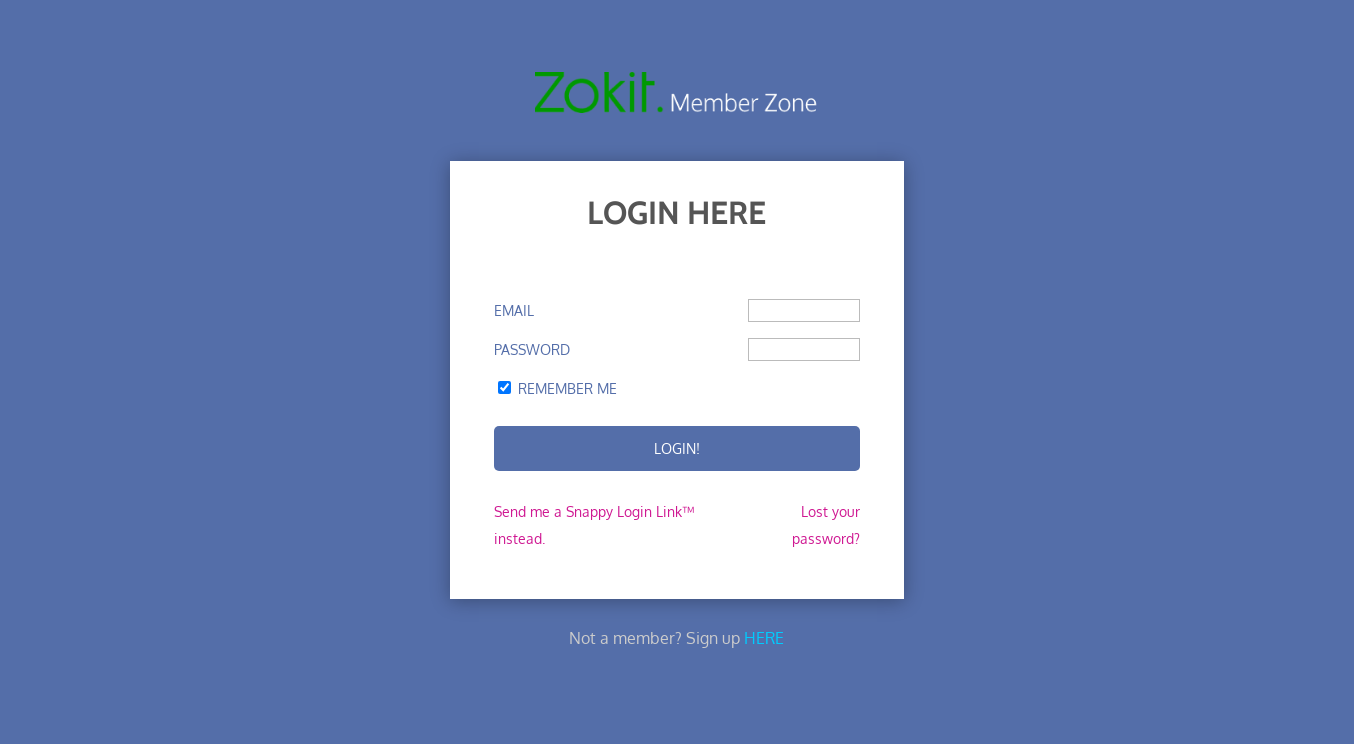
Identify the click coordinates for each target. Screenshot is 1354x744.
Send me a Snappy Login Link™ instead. (594, 525)
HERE (764, 638)
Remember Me (567, 388)
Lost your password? (826, 525)
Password (532, 349)
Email (514, 310)
